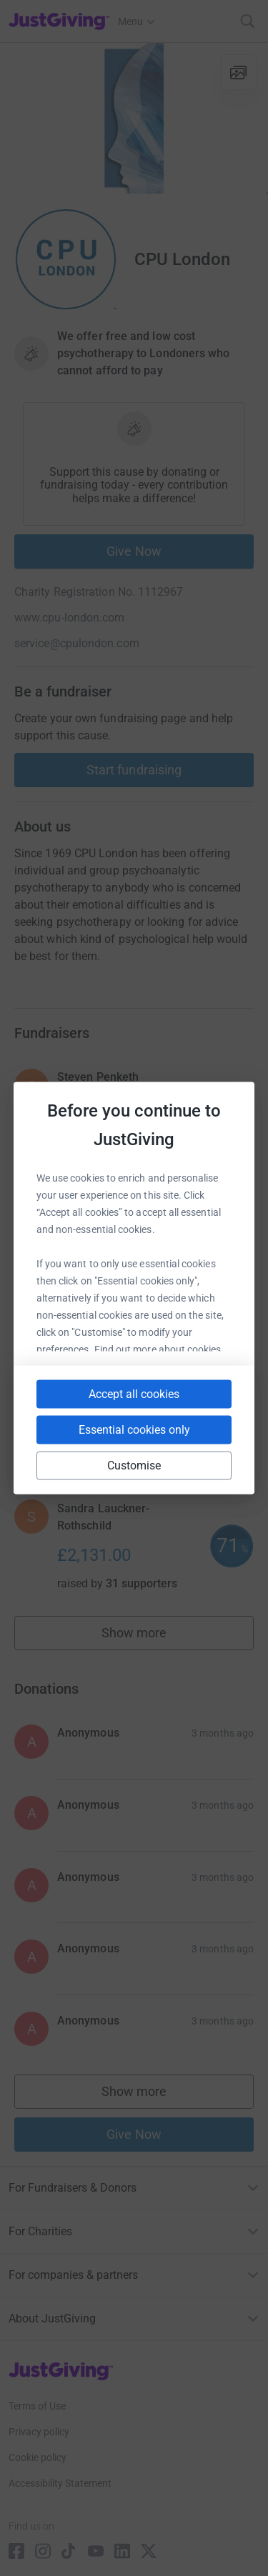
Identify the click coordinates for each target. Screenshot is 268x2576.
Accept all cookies (134, 1394)
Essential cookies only (134, 1430)
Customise (134, 1465)
